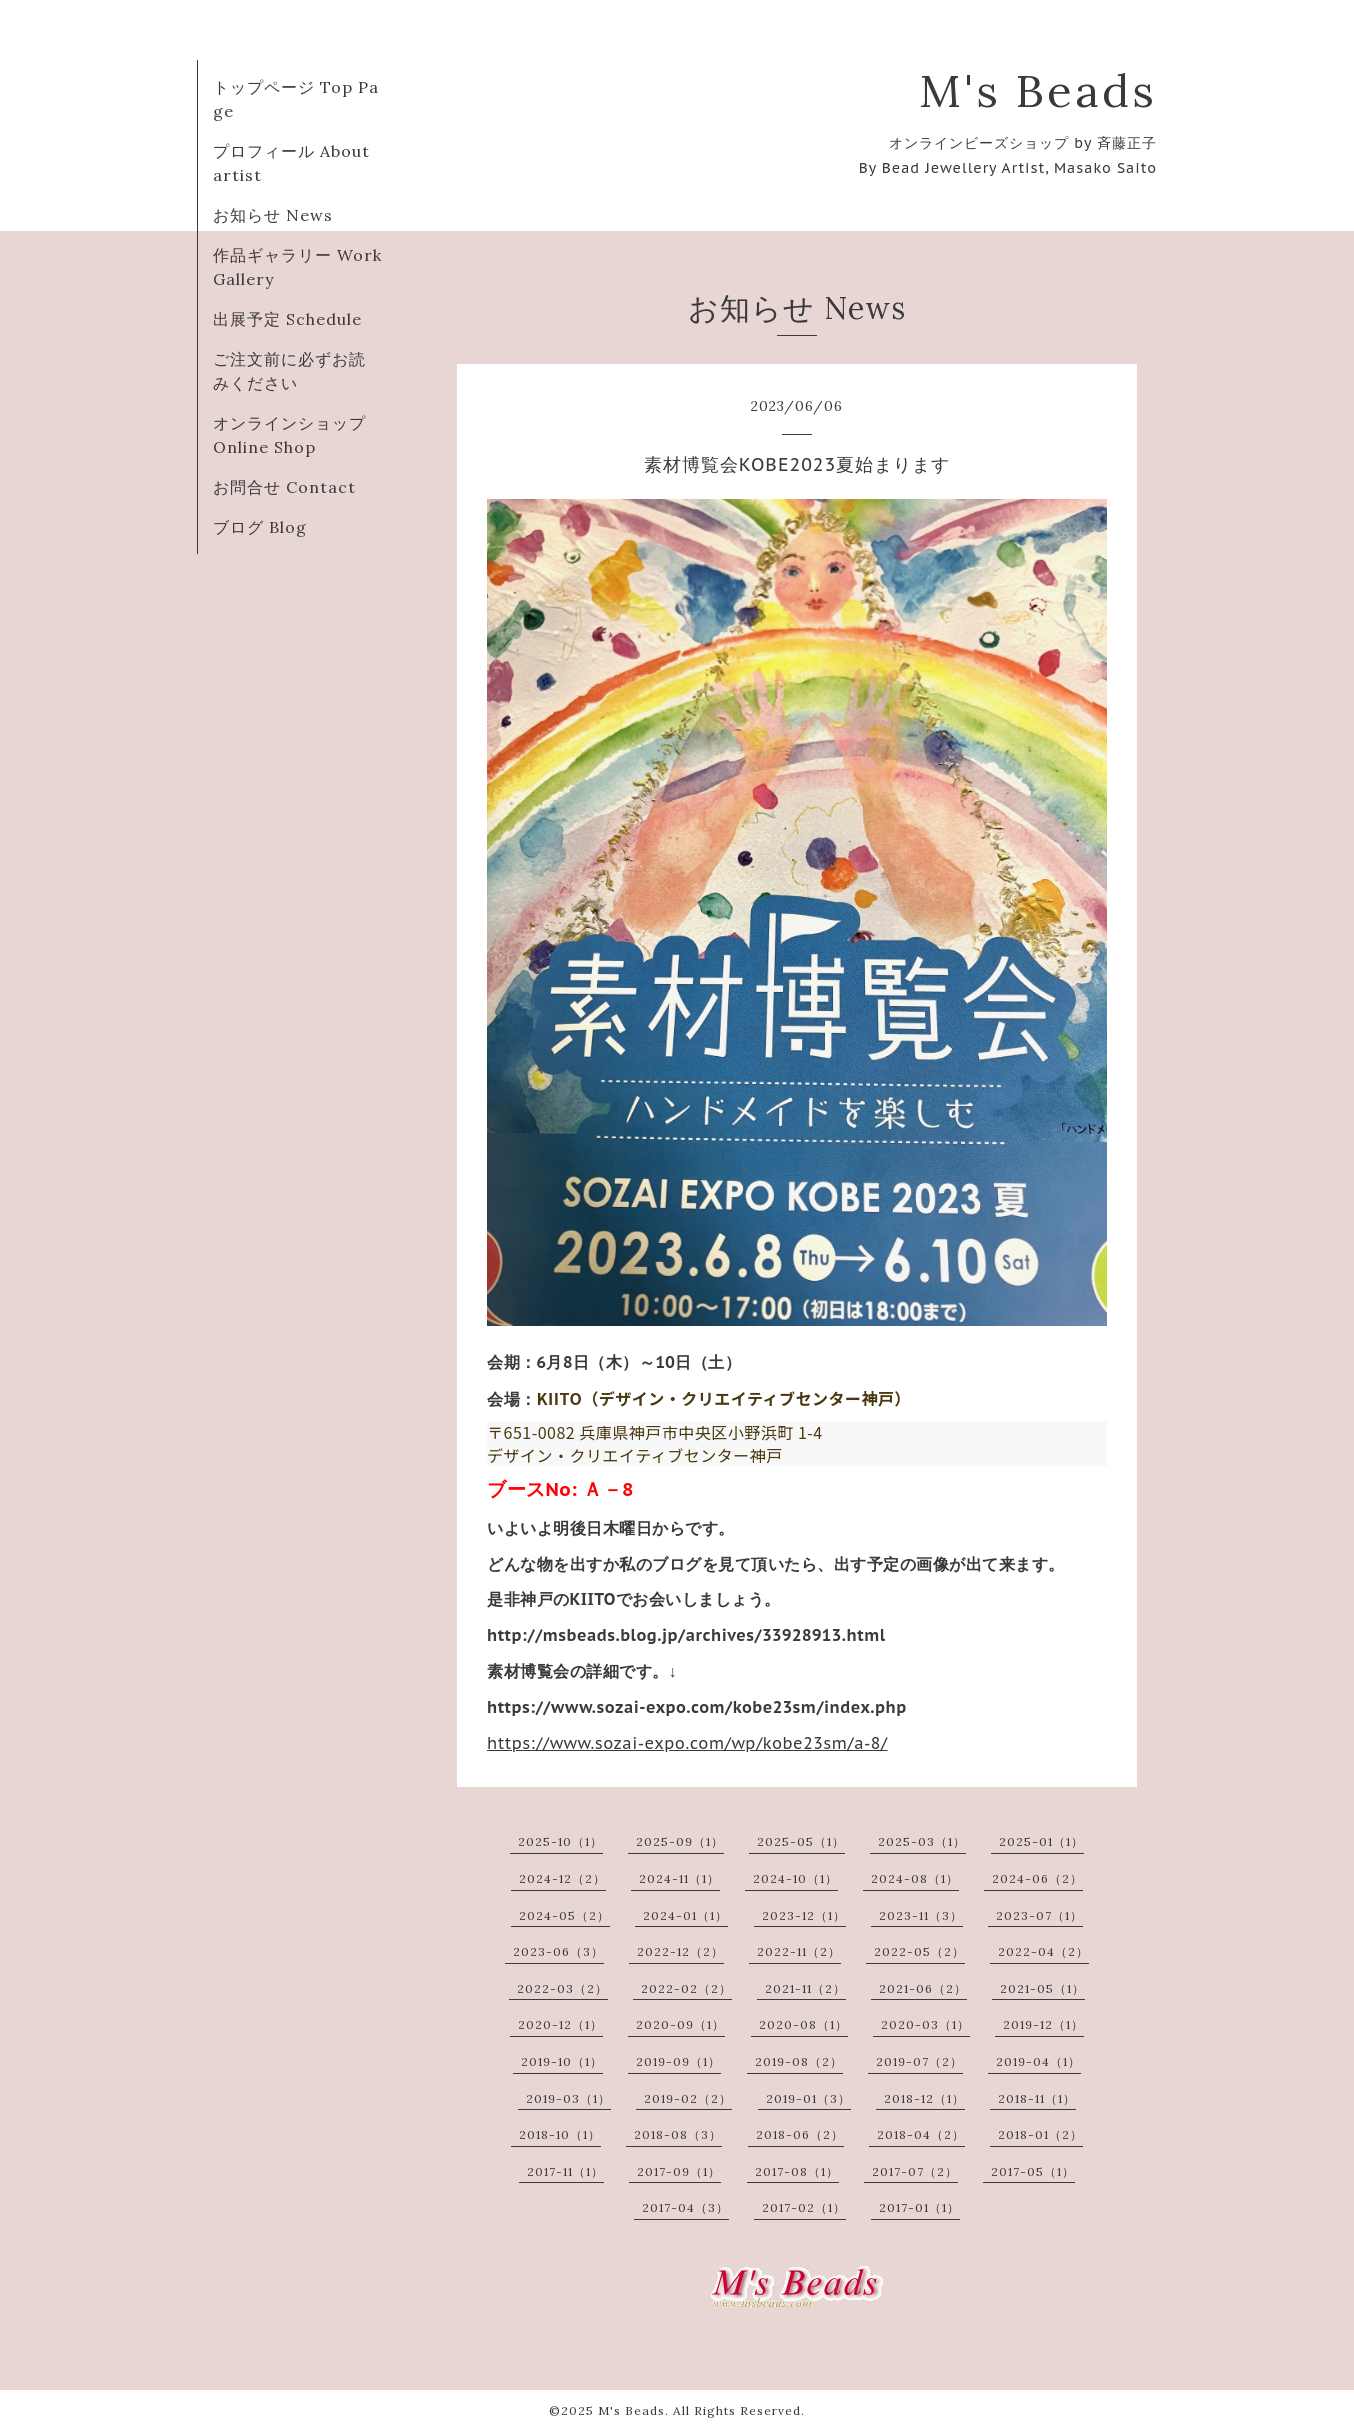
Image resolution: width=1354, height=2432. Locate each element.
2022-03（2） (562, 1988)
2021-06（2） (923, 1988)
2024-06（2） (1037, 1878)
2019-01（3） (808, 2098)
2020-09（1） (680, 2024)
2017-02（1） (804, 2207)
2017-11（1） (565, 2171)
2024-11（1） (679, 1878)
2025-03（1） (922, 1841)
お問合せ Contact (284, 487)
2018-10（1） (560, 2134)
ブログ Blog (260, 527)
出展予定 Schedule (287, 319)
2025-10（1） (560, 1841)
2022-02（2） (686, 1988)
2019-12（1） (1043, 2024)
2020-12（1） (560, 2024)
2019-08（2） (799, 2061)
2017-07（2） (915, 2171)
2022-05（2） (919, 1951)
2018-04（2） (921, 2134)
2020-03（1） (925, 2024)
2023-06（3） (558, 1951)
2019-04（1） (1038, 2061)
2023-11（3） (921, 1915)
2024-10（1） (795, 1878)
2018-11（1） (1037, 2098)
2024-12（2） (562, 1878)
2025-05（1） (801, 1841)
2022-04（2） (1043, 1951)
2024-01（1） (685, 1915)
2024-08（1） (915, 1878)
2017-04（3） (685, 2207)
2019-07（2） (919, 2061)
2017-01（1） (919, 2207)
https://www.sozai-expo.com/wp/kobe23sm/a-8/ (687, 1743)
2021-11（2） (805, 1988)
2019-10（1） (562, 2061)
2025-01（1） (1041, 1841)
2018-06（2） (800, 2134)
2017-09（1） (679, 2171)
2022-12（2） (680, 1951)
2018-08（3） (678, 2134)
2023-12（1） (804, 1915)
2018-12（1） (924, 2098)
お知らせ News (273, 215)
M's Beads (1038, 90)
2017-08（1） (797, 2171)
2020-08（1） (803, 2024)
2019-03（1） (568, 2098)
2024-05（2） (564, 1915)
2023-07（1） (1039, 1915)
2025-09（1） (680, 1841)
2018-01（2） (1040, 2134)
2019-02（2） (688, 2098)
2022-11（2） (799, 1951)
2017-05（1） (1033, 2171)
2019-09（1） (678, 2061)
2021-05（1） (1042, 1988)
